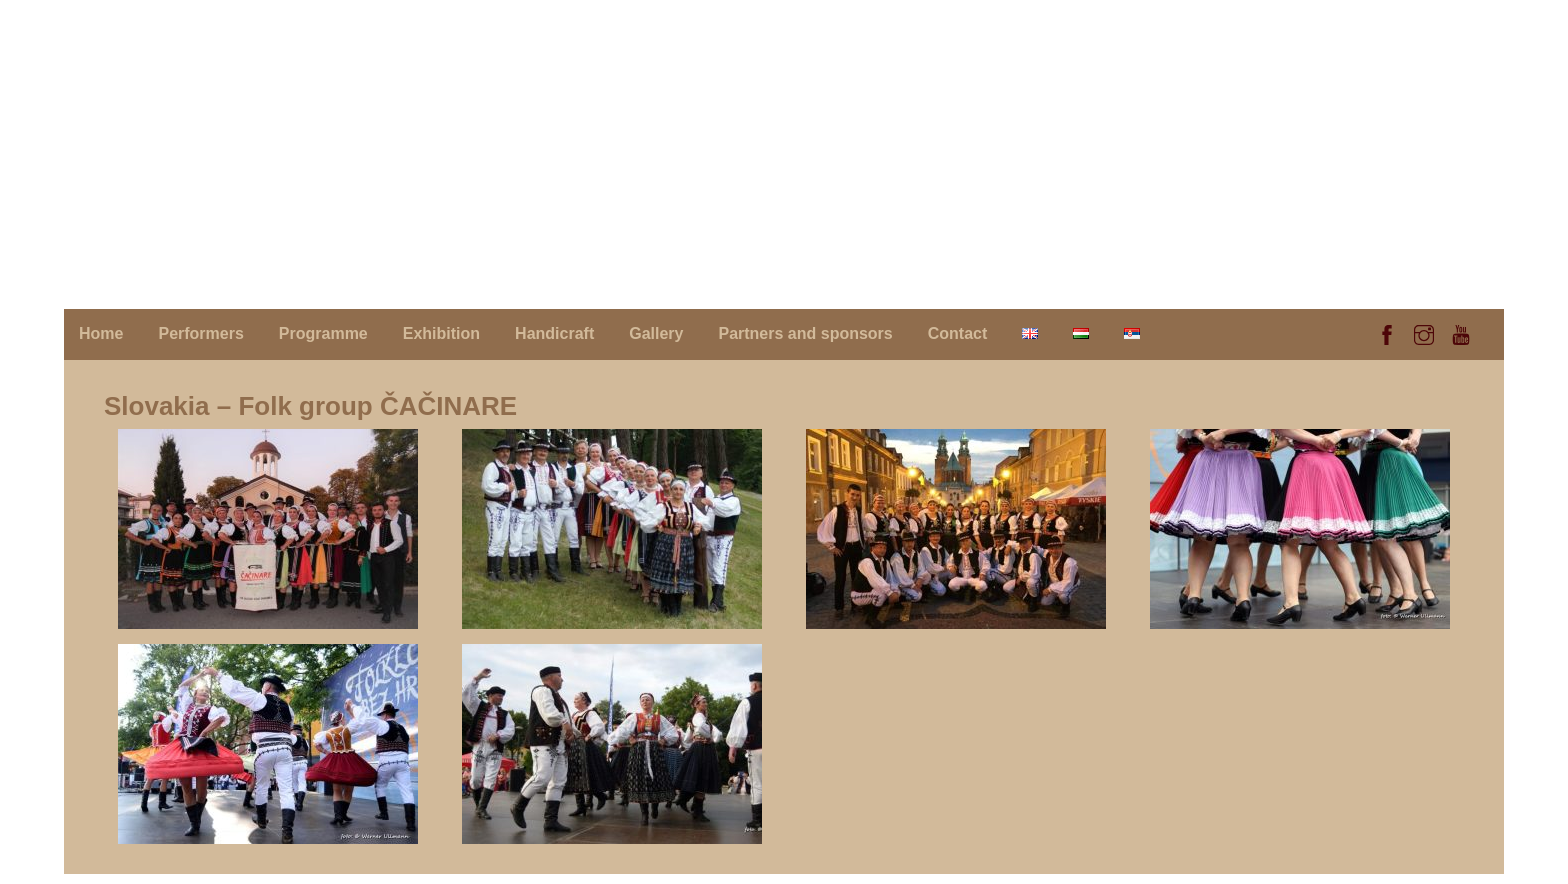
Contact (958, 333)
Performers (200, 333)
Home (101, 333)
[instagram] (1424, 332)
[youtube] (1461, 332)
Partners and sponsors (805, 333)
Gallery (656, 333)
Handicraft (554, 333)
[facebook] (1387, 332)
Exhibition (441, 333)
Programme (323, 333)
